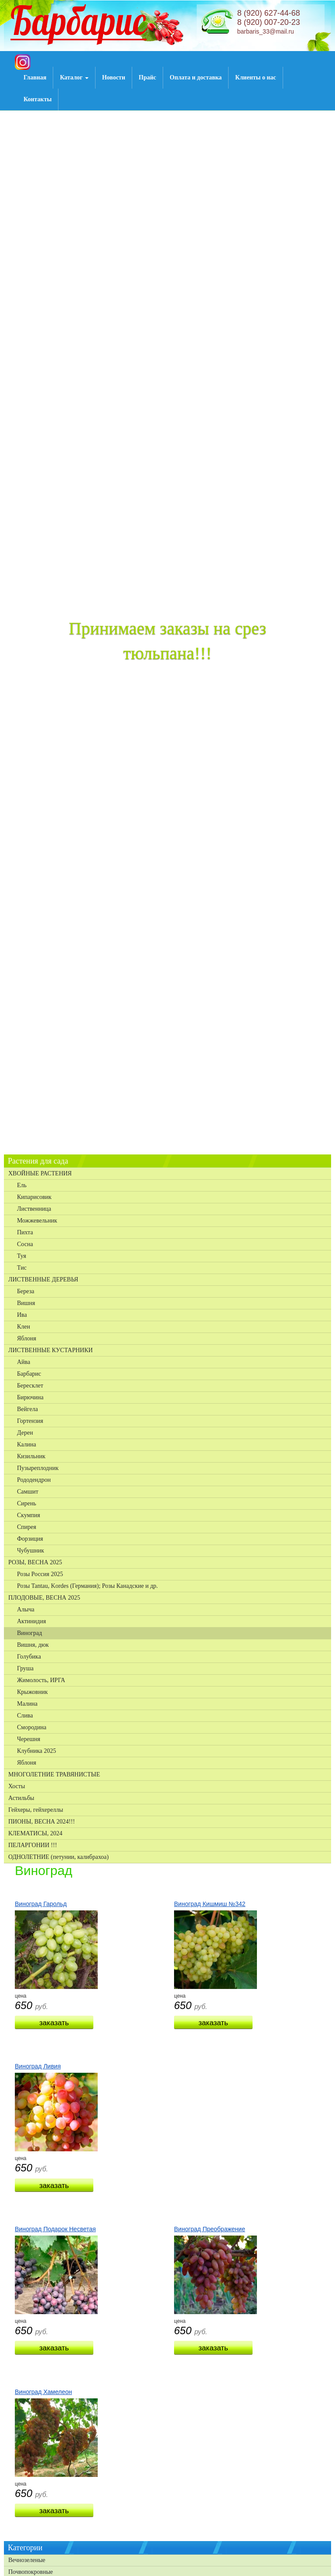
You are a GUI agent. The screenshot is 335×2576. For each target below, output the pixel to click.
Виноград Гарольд (41, 1903)
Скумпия (28, 1515)
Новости (113, 77)
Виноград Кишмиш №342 (210, 1903)
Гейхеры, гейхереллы (35, 1810)
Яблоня (26, 1338)
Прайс (147, 77)
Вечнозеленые (26, 2560)
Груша (25, 1668)
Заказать (54, 2023)
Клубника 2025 (36, 1751)
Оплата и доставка (196, 77)
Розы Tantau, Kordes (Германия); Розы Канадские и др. (87, 1586)
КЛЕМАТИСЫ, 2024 (35, 1833)
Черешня (28, 1739)
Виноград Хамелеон (43, 2391)
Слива (25, 1715)
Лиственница (34, 1209)
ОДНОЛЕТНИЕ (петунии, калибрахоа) (58, 1857)
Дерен (25, 1432)
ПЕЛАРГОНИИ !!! (32, 1845)
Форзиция (30, 1538)
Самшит (27, 1491)
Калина (26, 1444)
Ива (22, 1315)
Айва (23, 1362)
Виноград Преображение (209, 2229)
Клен (23, 1326)
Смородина (31, 1727)
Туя (21, 1256)
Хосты (16, 1786)
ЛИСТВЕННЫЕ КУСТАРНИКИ (50, 1350)
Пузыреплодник (37, 1468)
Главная (35, 77)
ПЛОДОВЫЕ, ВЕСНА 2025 (44, 1597)
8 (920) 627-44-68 (268, 13)
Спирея (26, 1527)
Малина (27, 1703)
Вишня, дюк (33, 1645)
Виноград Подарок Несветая (55, 2229)
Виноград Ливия (38, 2066)
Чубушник (30, 1550)
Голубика (29, 1656)
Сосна (25, 1244)
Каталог (74, 77)
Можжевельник (37, 1220)
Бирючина (30, 1397)
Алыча (25, 1609)
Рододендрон (34, 1480)
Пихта (25, 1232)
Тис (22, 1267)
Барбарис (29, 1373)
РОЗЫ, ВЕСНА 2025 (35, 1562)
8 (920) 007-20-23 (268, 22)
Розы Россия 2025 (40, 1574)
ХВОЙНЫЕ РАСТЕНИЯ (40, 1173)
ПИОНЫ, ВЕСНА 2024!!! (41, 1821)
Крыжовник (32, 1692)
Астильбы (21, 1798)
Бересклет (30, 1385)
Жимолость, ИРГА (41, 1680)
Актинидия (31, 1621)
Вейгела (27, 1409)
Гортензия (30, 1421)
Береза (25, 1291)
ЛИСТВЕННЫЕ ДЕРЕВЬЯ (43, 1279)
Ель (22, 1185)
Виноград (29, 1633)
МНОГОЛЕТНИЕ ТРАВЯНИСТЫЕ (54, 1774)
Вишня (26, 1303)
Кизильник (31, 1456)
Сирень (26, 1503)
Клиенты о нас (255, 77)
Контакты (37, 99)
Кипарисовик (34, 1197)
